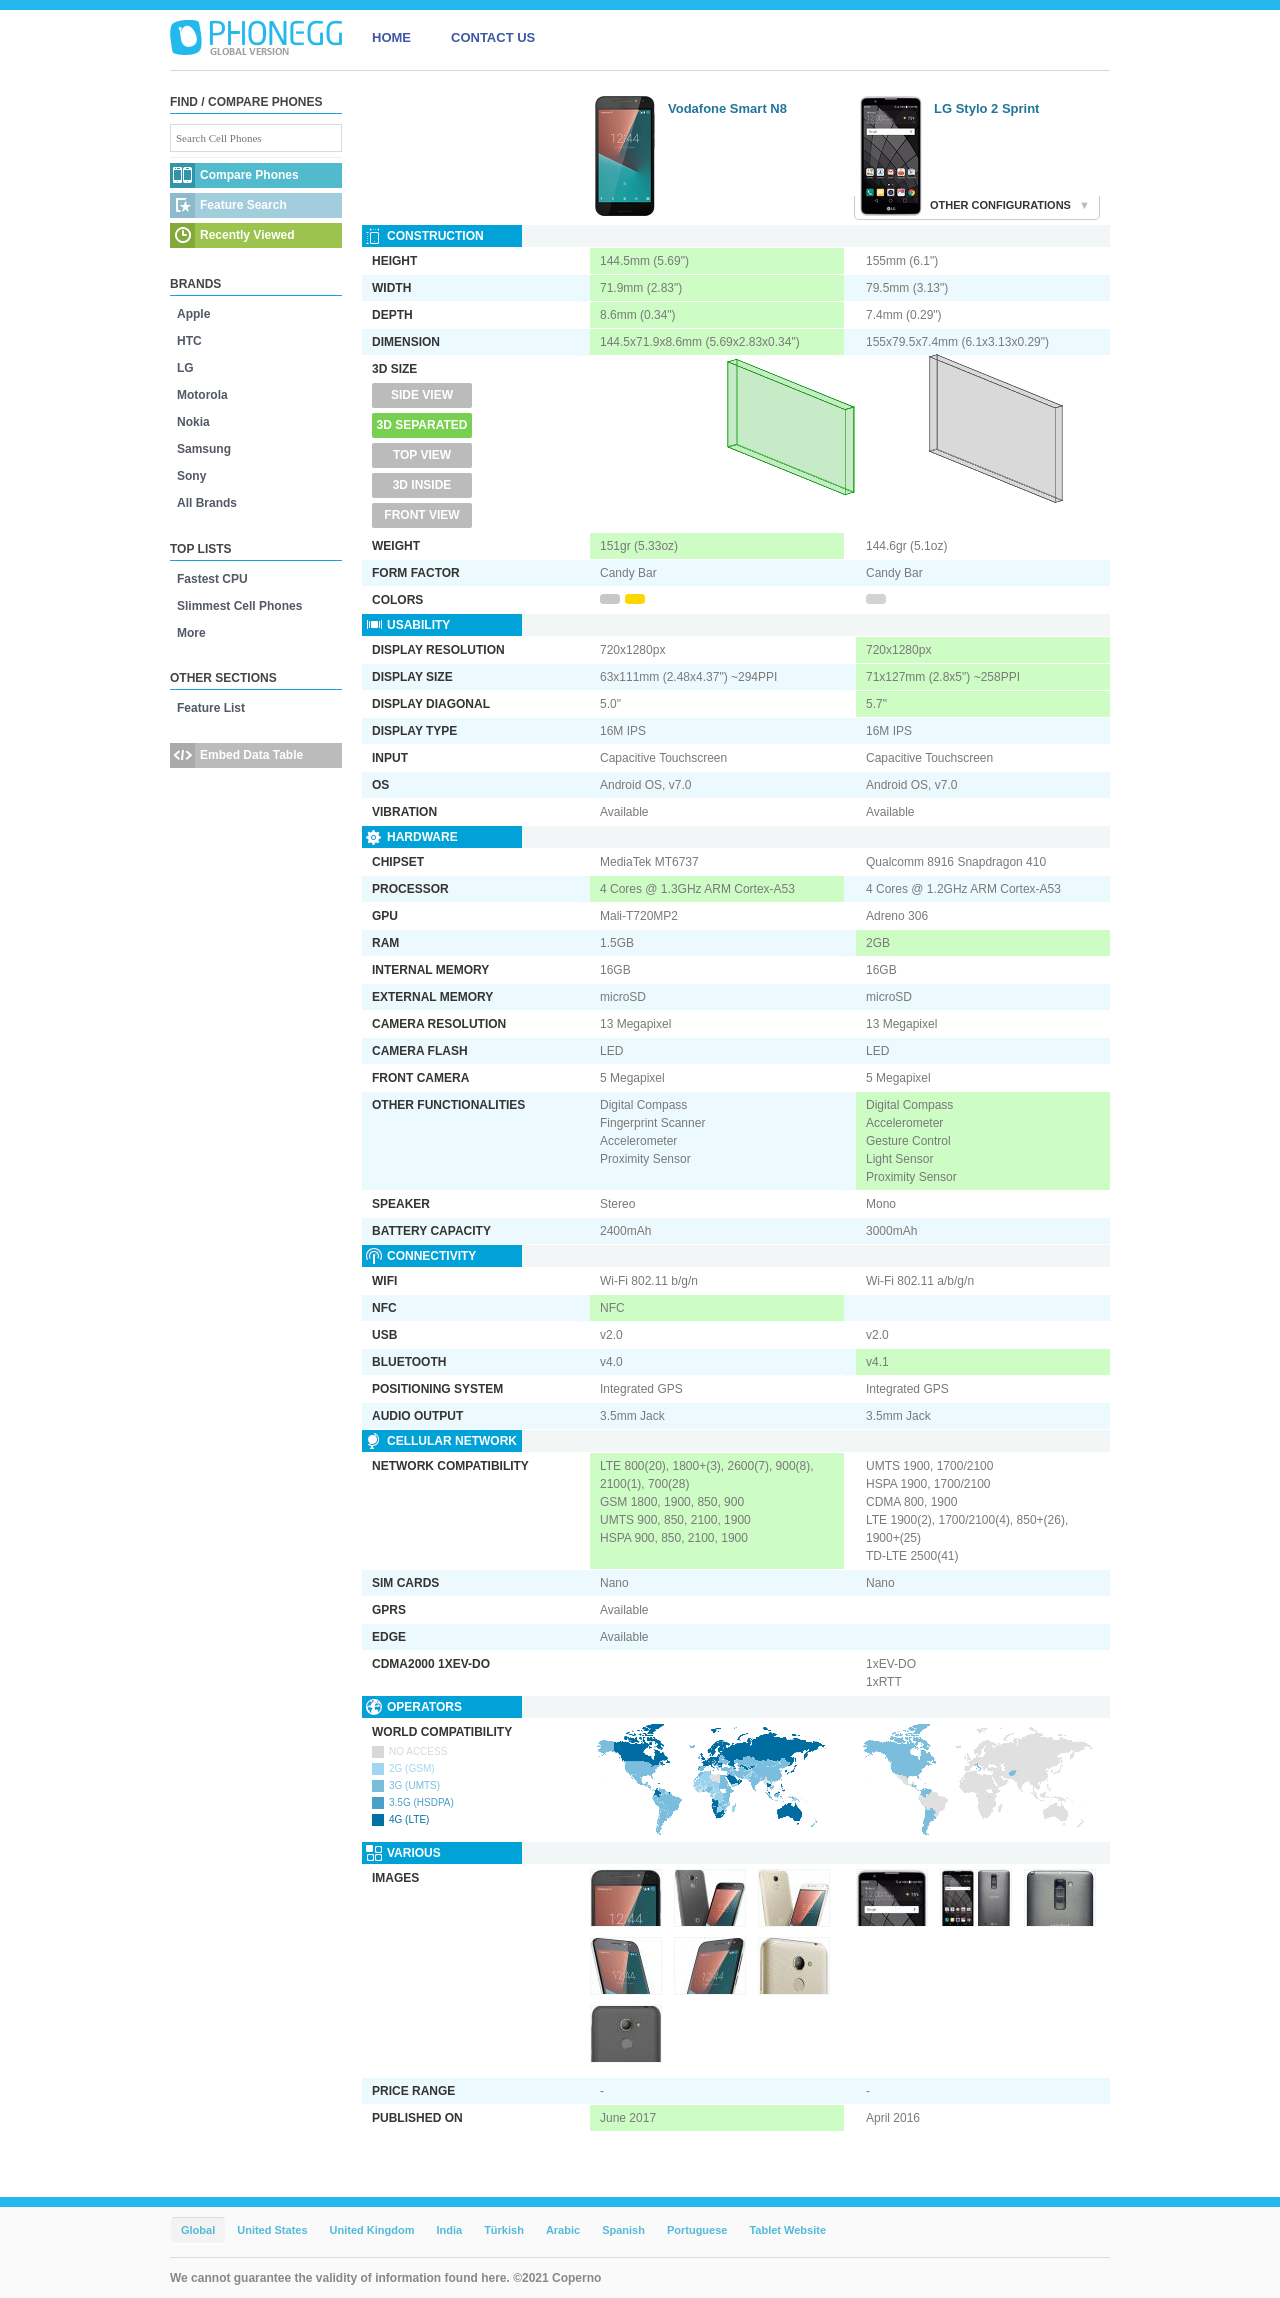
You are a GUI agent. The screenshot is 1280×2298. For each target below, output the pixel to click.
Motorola (202, 395)
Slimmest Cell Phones (239, 606)
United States (272, 2230)
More (191, 633)
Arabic (563, 2230)
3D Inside (422, 485)
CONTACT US (493, 37)
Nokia (193, 422)
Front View (421, 515)
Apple (193, 314)
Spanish (623, 2230)
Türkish (504, 2230)
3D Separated (422, 425)
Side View (422, 395)
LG (185, 368)
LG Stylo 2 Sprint (986, 108)
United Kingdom (372, 2230)
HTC (189, 341)
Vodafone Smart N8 (727, 108)
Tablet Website (787, 2230)
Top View (422, 455)
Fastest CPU (212, 579)
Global (198, 2230)
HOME (391, 37)
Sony (191, 476)
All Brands (207, 503)
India (449, 2230)
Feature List (211, 708)
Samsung (204, 449)
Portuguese (697, 2230)
